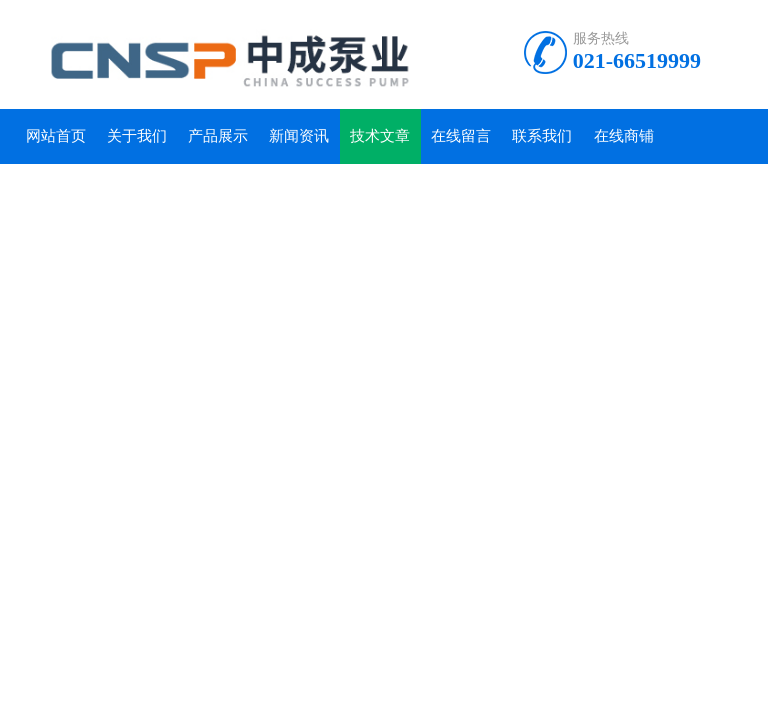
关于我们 (137, 136)
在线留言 (461, 136)
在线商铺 (624, 136)
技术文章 (380, 136)
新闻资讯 (299, 136)
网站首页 (56, 136)
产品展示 (218, 136)
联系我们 (542, 136)
